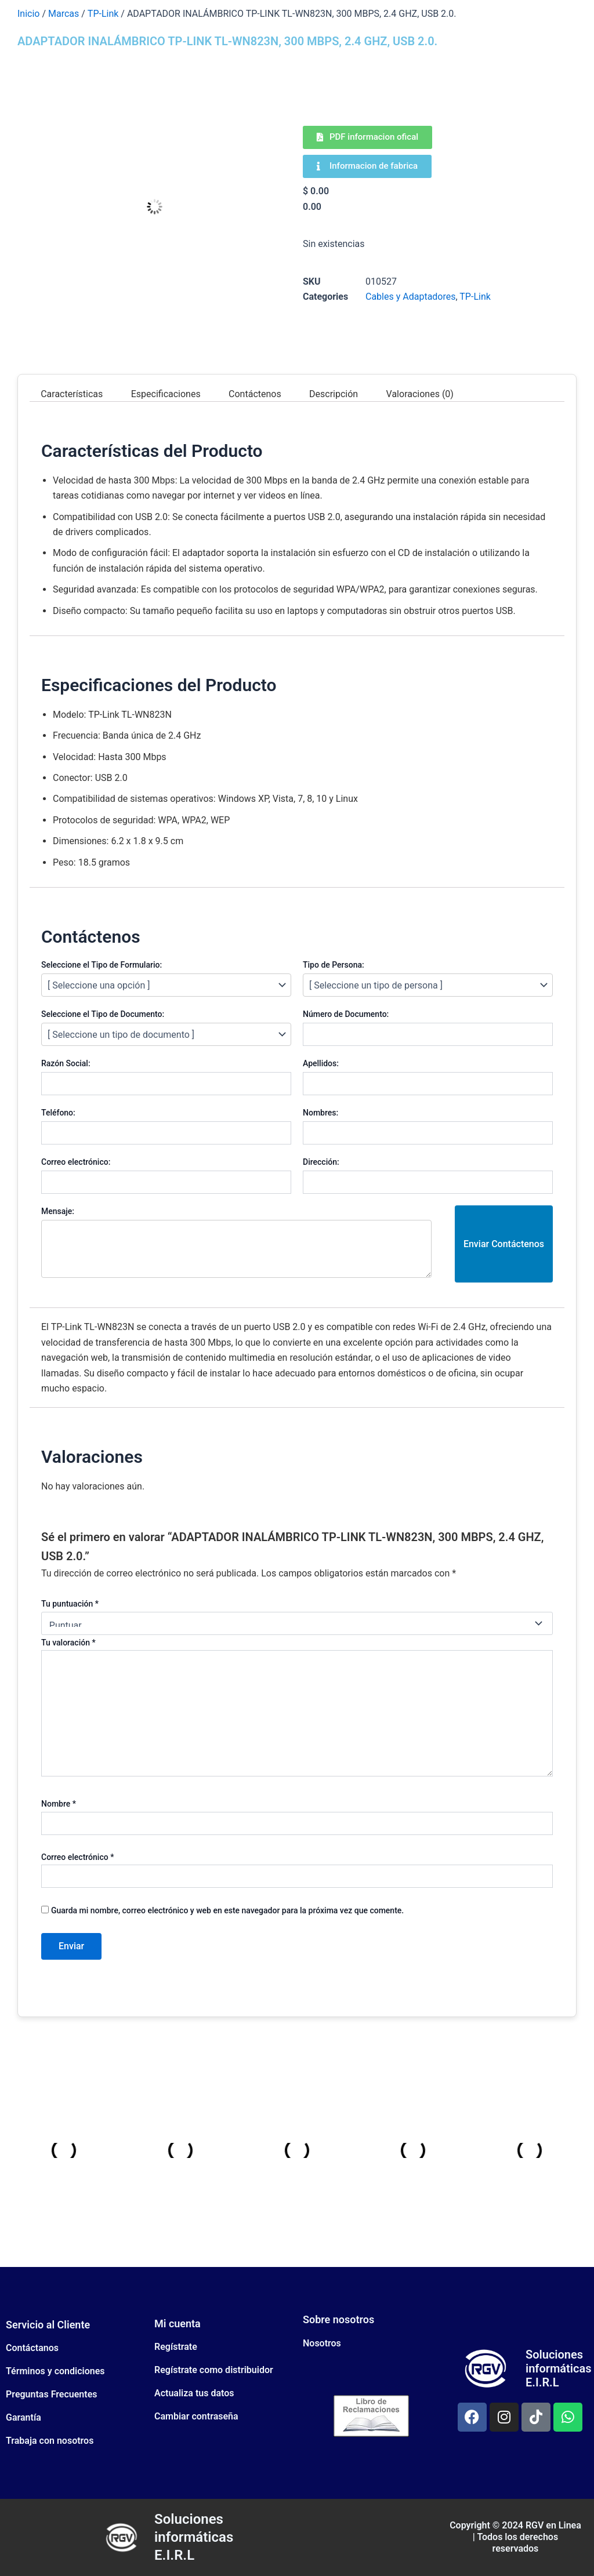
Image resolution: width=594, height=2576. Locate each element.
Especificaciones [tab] (166, 393)
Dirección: (321, 1162)
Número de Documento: (346, 1014)
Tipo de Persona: (333, 964)
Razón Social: (65, 1063)
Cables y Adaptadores (410, 296)
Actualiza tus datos (194, 2393)
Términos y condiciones (55, 2371)
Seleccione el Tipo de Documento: (102, 1014)
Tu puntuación (70, 1603)
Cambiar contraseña (196, 2416)
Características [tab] (72, 393)
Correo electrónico (77, 1857)
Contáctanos (32, 2347)
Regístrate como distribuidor (213, 2369)
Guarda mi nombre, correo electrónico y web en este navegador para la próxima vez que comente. (227, 1910)
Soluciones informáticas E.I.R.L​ (193, 2537)
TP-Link (103, 13)
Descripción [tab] (333, 393)
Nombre (58, 1803)
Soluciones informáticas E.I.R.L (558, 2368)
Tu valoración (68, 1642)
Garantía (23, 2417)
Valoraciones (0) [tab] (420, 393)
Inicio (28, 13)
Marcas (63, 13)
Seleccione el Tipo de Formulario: (101, 964)
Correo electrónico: (75, 1162)
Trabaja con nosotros (49, 2440)
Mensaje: (57, 1211)
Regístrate (175, 2346)
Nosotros (322, 2343)
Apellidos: (321, 1063)
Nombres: (320, 1112)
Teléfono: (58, 1112)
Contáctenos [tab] (255, 393)
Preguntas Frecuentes (51, 2394)
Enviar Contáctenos (503, 1243)
